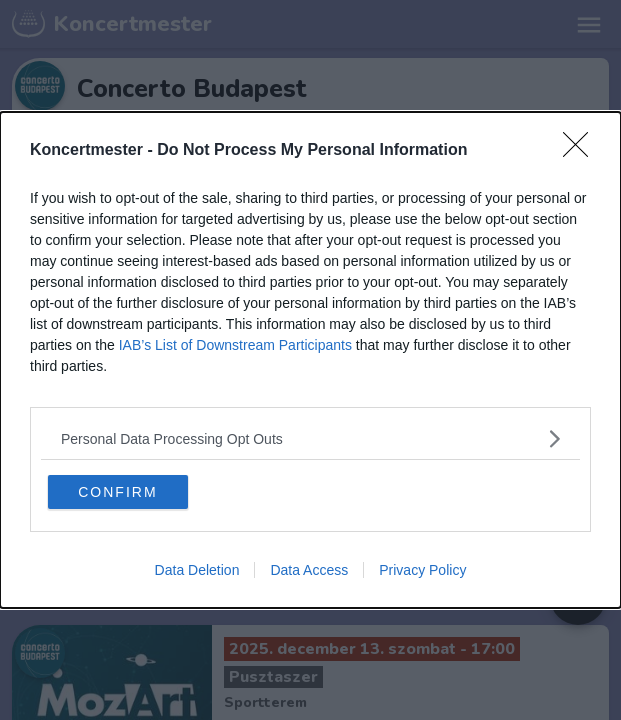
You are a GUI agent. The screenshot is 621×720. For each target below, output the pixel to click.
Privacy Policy (422, 570)
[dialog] (310, 360)
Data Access (309, 570)
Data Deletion (197, 570)
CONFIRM (117, 492)
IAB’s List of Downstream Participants (235, 345)
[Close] (582, 151)
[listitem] (310, 438)
